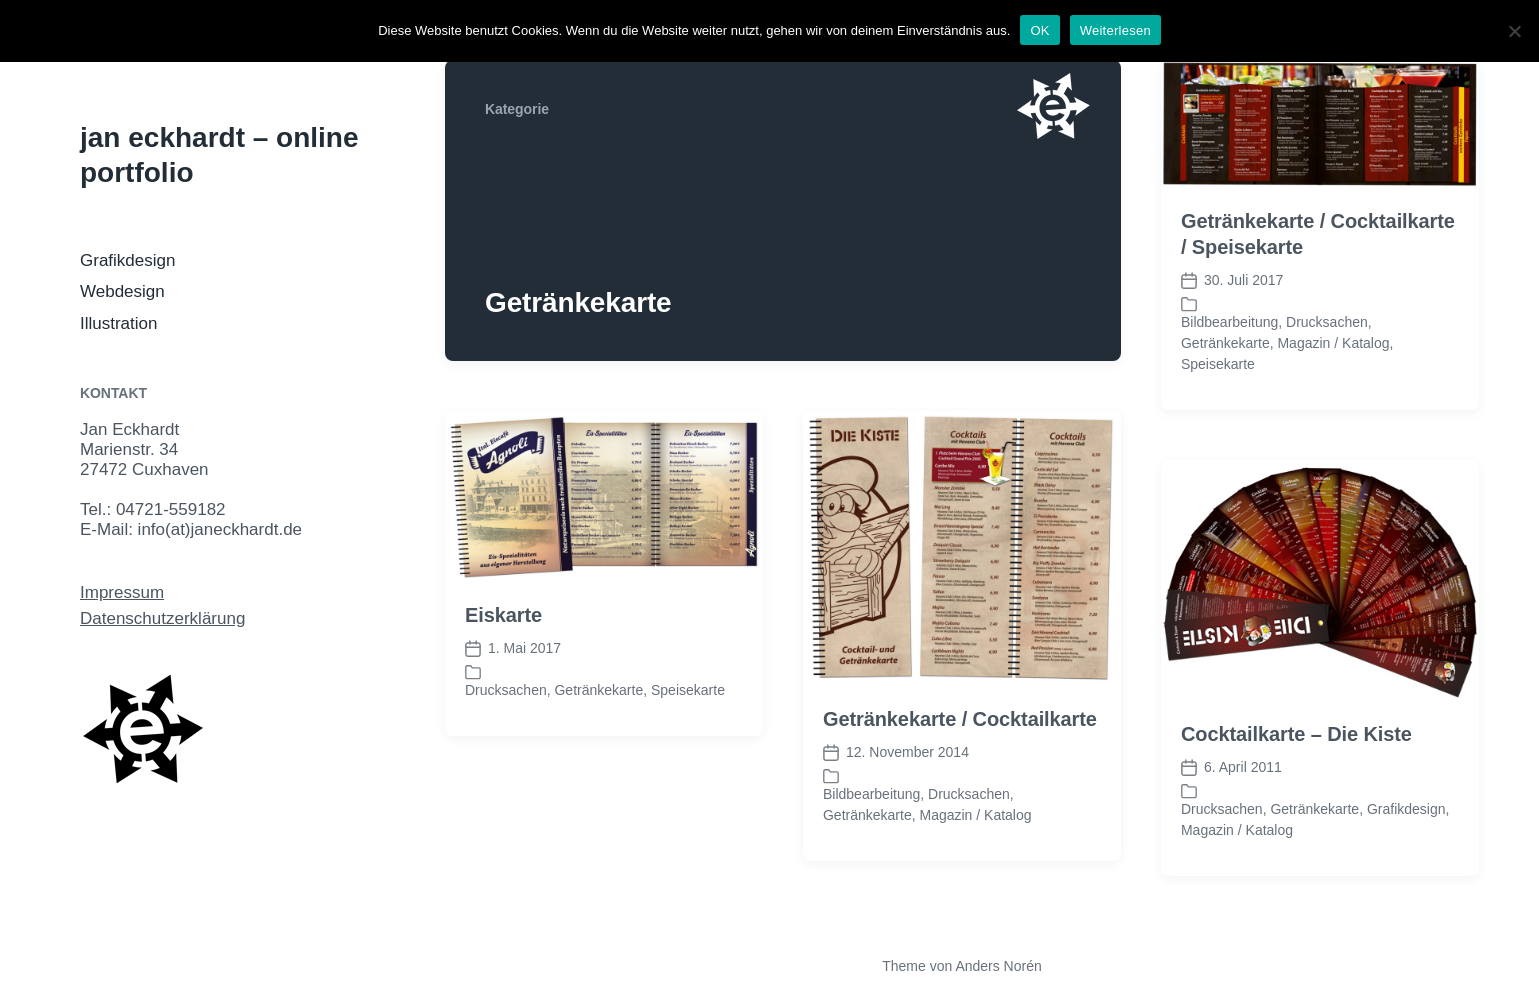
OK (1039, 30)
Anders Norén (998, 966)
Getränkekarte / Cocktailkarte (960, 719)
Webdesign (122, 291)
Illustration (118, 323)
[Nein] (1514, 31)
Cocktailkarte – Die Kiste (1296, 734)
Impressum (122, 592)
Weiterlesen (1115, 30)
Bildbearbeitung (1229, 322)
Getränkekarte (1225, 343)
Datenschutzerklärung (162, 618)
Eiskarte (503, 615)
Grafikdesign (127, 260)
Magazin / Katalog (1333, 343)
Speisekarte (1218, 364)
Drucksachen (1327, 322)
